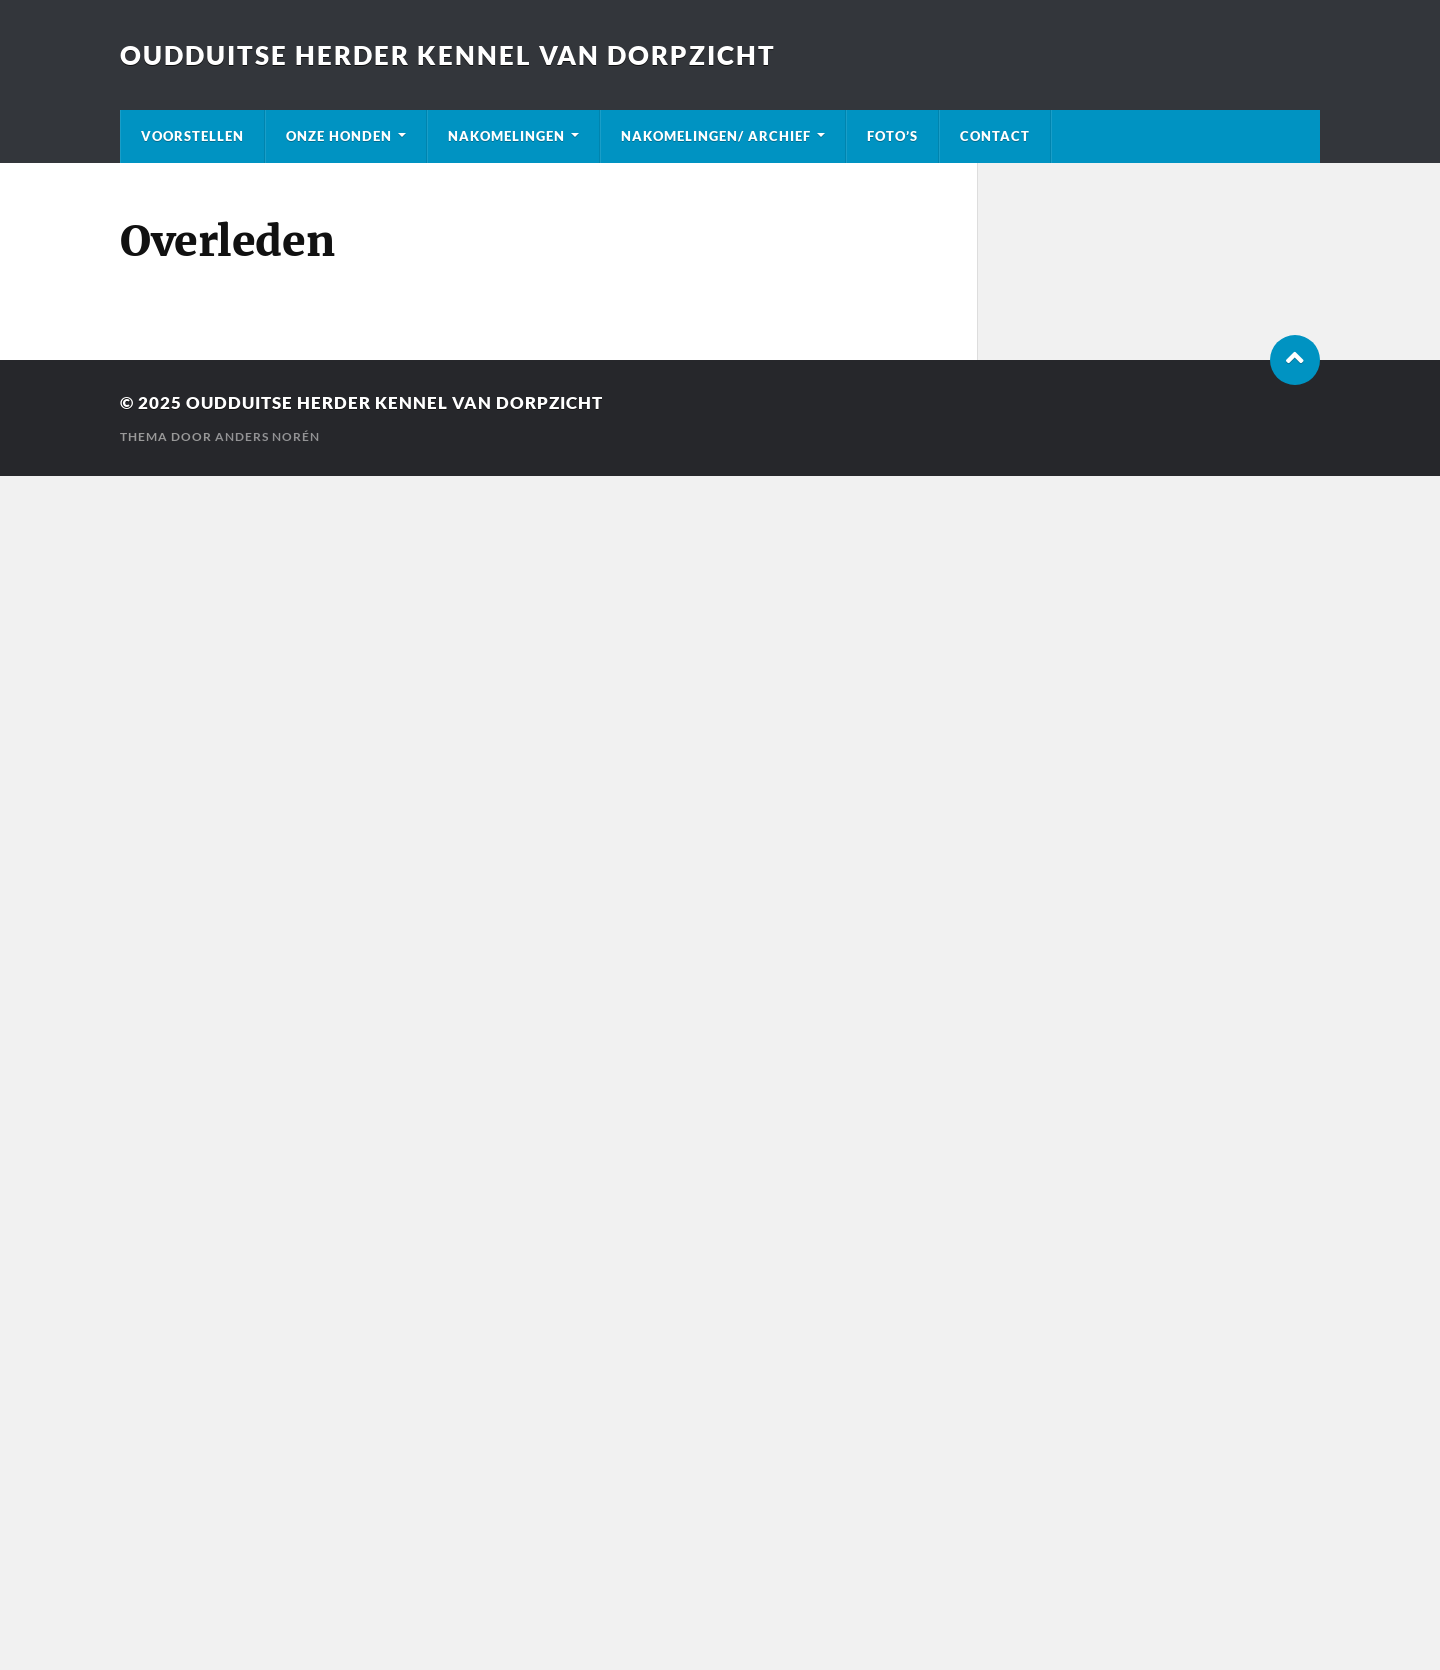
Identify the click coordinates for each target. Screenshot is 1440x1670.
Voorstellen (192, 136)
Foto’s (892, 136)
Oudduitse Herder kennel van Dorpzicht (448, 55)
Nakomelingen (506, 136)
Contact (995, 136)
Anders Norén (267, 436)
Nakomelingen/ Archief (716, 136)
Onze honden (339, 136)
